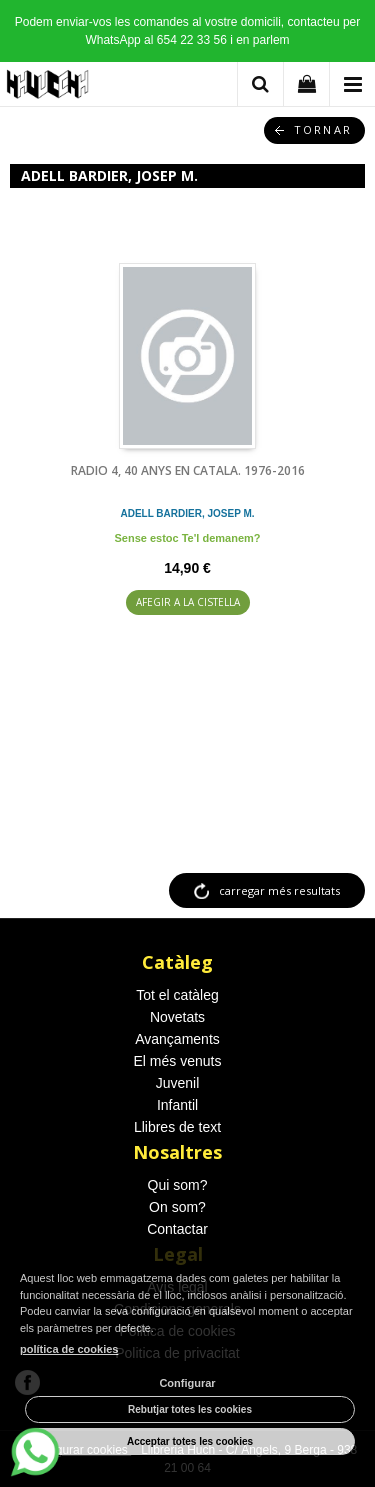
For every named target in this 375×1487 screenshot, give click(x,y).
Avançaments (177, 1039)
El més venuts (178, 1061)
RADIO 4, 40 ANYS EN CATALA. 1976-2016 (188, 470)
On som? (177, 1207)
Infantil (177, 1105)
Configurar (187, 1383)
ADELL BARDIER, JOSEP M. (187, 513)
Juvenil (178, 1083)
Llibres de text (177, 1127)
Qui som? (178, 1185)
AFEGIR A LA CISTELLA (188, 602)
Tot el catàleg (177, 995)
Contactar (177, 1229)
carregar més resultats (279, 890)
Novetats (177, 1017)
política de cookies (69, 1349)
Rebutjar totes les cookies (190, 1409)
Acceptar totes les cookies (190, 1441)
